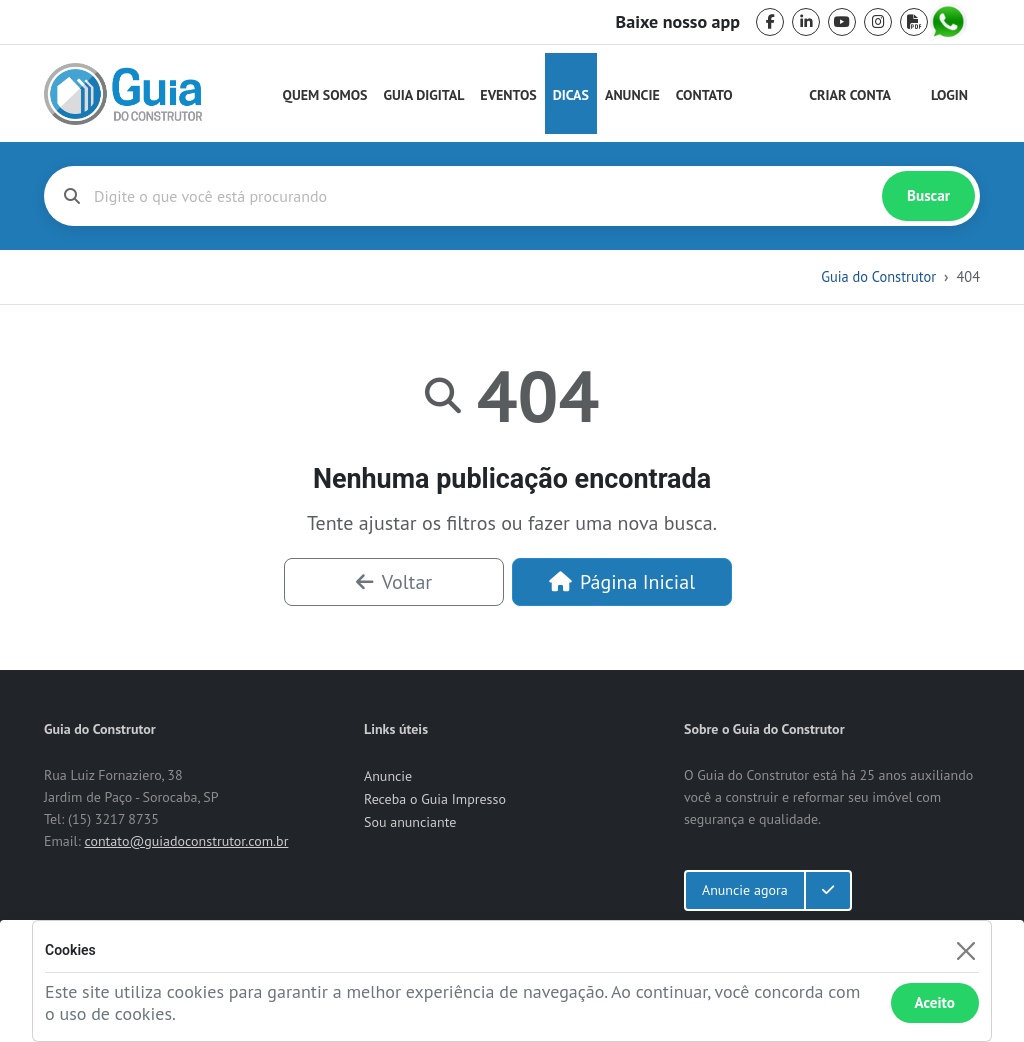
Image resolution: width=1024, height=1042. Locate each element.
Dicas (571, 95)
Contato (704, 95)
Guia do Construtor (878, 276)
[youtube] (842, 22)
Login (949, 95)
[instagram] (878, 22)
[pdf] (914, 22)
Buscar (928, 195)
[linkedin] (806, 22)
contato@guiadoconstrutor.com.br (186, 841)
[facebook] (770, 22)
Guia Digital (424, 95)
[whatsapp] (950, 22)
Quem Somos (325, 95)
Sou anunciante (410, 822)
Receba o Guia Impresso (435, 799)
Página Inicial (622, 582)
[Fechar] (965, 950)
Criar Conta (850, 95)
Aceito (935, 1002)
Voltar (394, 582)
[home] (123, 94)
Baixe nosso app (678, 22)
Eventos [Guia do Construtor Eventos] (508, 95)
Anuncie (632, 95)
